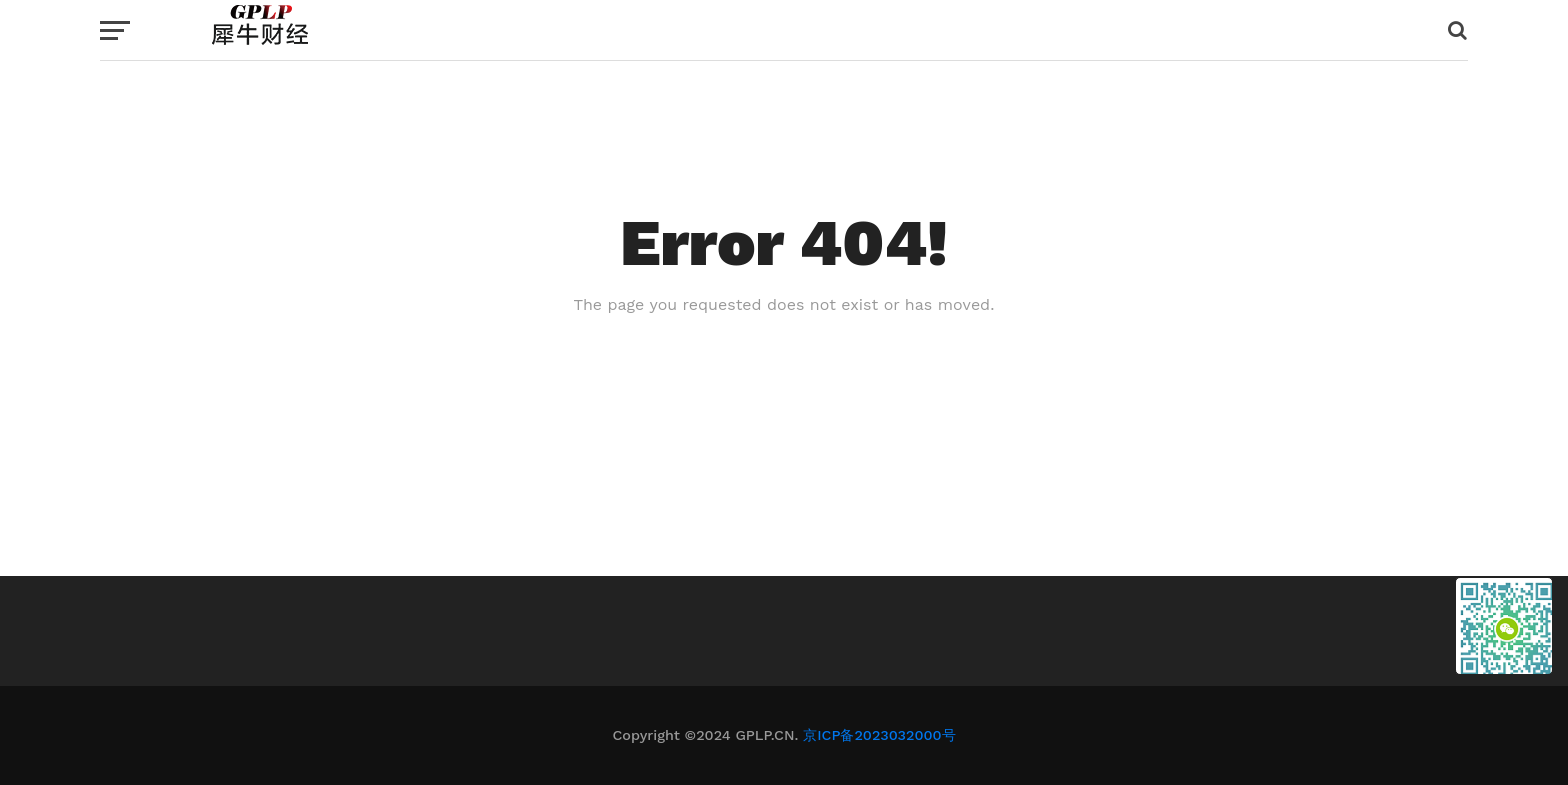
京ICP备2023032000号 (879, 735)
